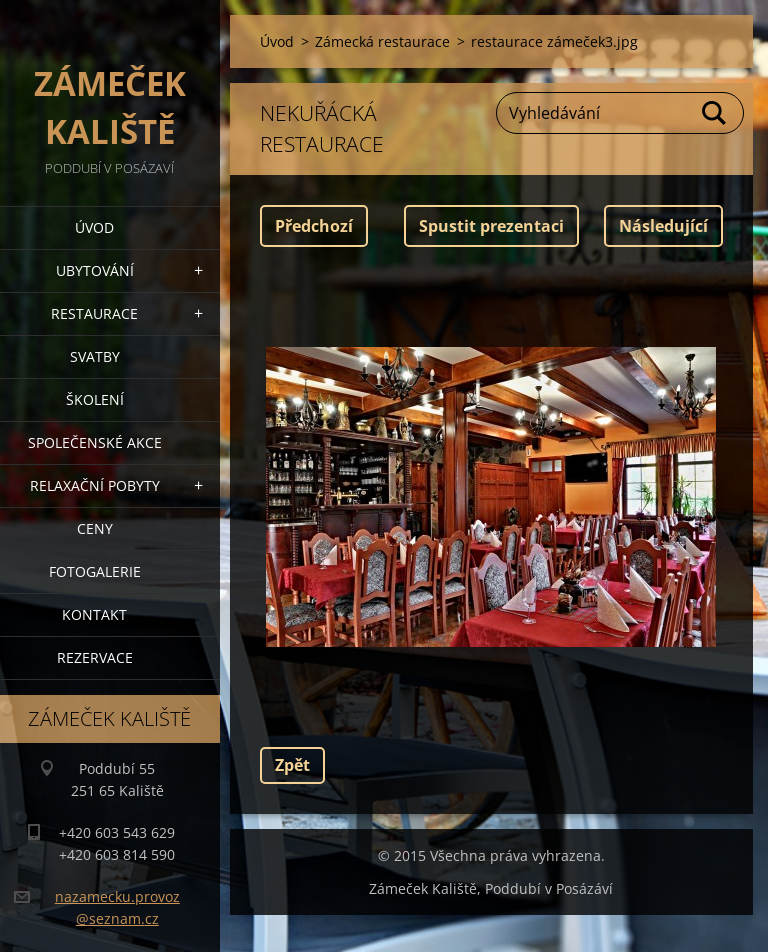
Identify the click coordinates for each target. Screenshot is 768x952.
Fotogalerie (95, 571)
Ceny (95, 528)
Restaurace (94, 313)
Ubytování (95, 270)
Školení (95, 399)
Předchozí (314, 226)
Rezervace (95, 657)
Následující (663, 226)
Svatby (95, 356)
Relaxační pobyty (95, 485)
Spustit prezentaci (491, 226)
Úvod (94, 227)
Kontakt (94, 614)
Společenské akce (95, 442)
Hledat (715, 113)
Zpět (292, 765)
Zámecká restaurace (382, 41)
